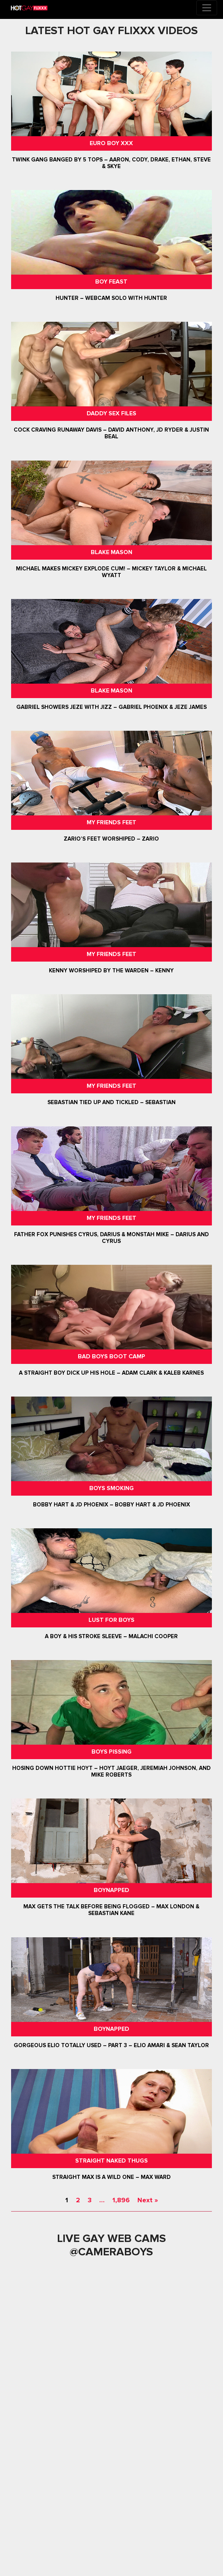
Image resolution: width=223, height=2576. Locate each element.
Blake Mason (111, 552)
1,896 (121, 2200)
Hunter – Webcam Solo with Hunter (111, 298)
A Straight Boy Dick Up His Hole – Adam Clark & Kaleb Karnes (111, 1372)
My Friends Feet (111, 822)
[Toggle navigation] (206, 7)
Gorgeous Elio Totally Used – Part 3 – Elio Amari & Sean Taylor (111, 2045)
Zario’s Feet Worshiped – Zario (111, 838)
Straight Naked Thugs (111, 2160)
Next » (147, 2200)
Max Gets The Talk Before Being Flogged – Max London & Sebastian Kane (111, 1910)
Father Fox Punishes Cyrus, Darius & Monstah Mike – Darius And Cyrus (111, 1237)
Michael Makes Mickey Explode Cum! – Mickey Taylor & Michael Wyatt (111, 572)
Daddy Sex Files (111, 413)
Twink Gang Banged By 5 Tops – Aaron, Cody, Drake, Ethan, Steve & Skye (111, 163)
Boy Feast (111, 281)
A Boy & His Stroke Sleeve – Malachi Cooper (111, 1636)
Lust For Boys (111, 1620)
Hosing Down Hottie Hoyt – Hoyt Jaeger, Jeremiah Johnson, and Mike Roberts (111, 1771)
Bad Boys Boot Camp (111, 1356)
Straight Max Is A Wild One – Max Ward (111, 2177)
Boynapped (111, 1890)
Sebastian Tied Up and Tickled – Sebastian (111, 1102)
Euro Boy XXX (111, 143)
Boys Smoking (111, 1488)
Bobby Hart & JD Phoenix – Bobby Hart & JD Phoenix (111, 1504)
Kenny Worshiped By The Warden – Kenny (111, 970)
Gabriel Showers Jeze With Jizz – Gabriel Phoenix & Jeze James (111, 707)
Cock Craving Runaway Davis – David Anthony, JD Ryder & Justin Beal (111, 433)
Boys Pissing (111, 1751)
